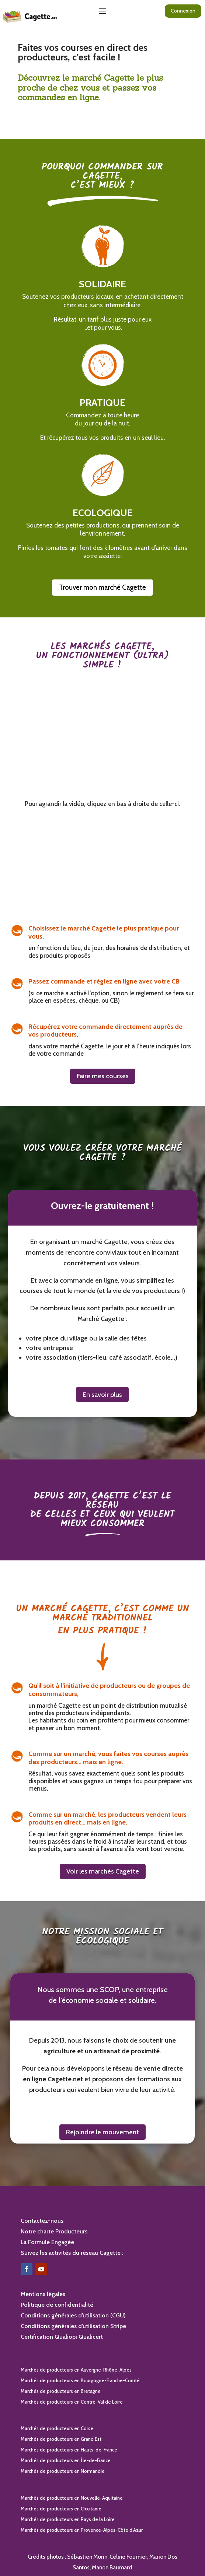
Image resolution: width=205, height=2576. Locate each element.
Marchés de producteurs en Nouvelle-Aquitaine (72, 2498)
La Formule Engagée (47, 2242)
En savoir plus (102, 1395)
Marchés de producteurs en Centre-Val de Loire (72, 2402)
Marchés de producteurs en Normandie (63, 2471)
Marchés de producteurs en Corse (57, 2428)
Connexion (183, 10)
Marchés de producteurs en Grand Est (61, 2439)
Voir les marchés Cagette (102, 1871)
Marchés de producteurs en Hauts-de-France (69, 2450)
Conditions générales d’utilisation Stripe (73, 2326)
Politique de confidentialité (57, 2304)
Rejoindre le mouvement (102, 2132)
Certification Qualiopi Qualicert (62, 2336)
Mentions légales (43, 2294)
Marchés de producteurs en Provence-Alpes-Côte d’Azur (82, 2530)
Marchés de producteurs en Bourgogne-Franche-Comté (80, 2380)
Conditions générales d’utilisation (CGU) (73, 2315)
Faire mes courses (103, 1076)
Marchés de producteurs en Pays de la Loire (68, 2519)
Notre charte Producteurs (54, 2231)
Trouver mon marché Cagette (102, 587)
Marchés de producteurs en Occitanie (61, 2509)
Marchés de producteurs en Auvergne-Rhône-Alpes (76, 2370)
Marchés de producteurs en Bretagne (61, 2391)
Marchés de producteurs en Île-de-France (66, 2460)
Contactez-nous (42, 2220)
